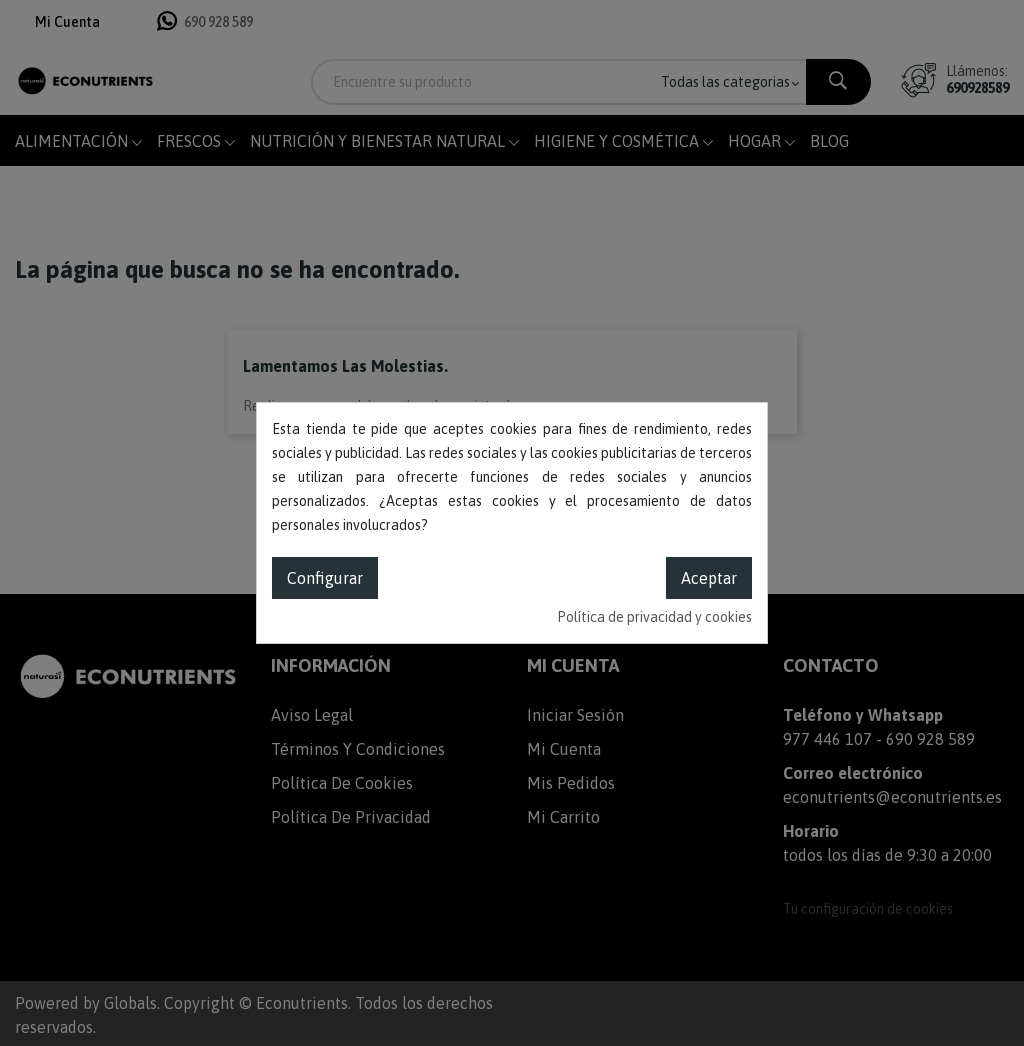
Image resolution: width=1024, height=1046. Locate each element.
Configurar (325, 578)
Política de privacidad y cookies (654, 617)
